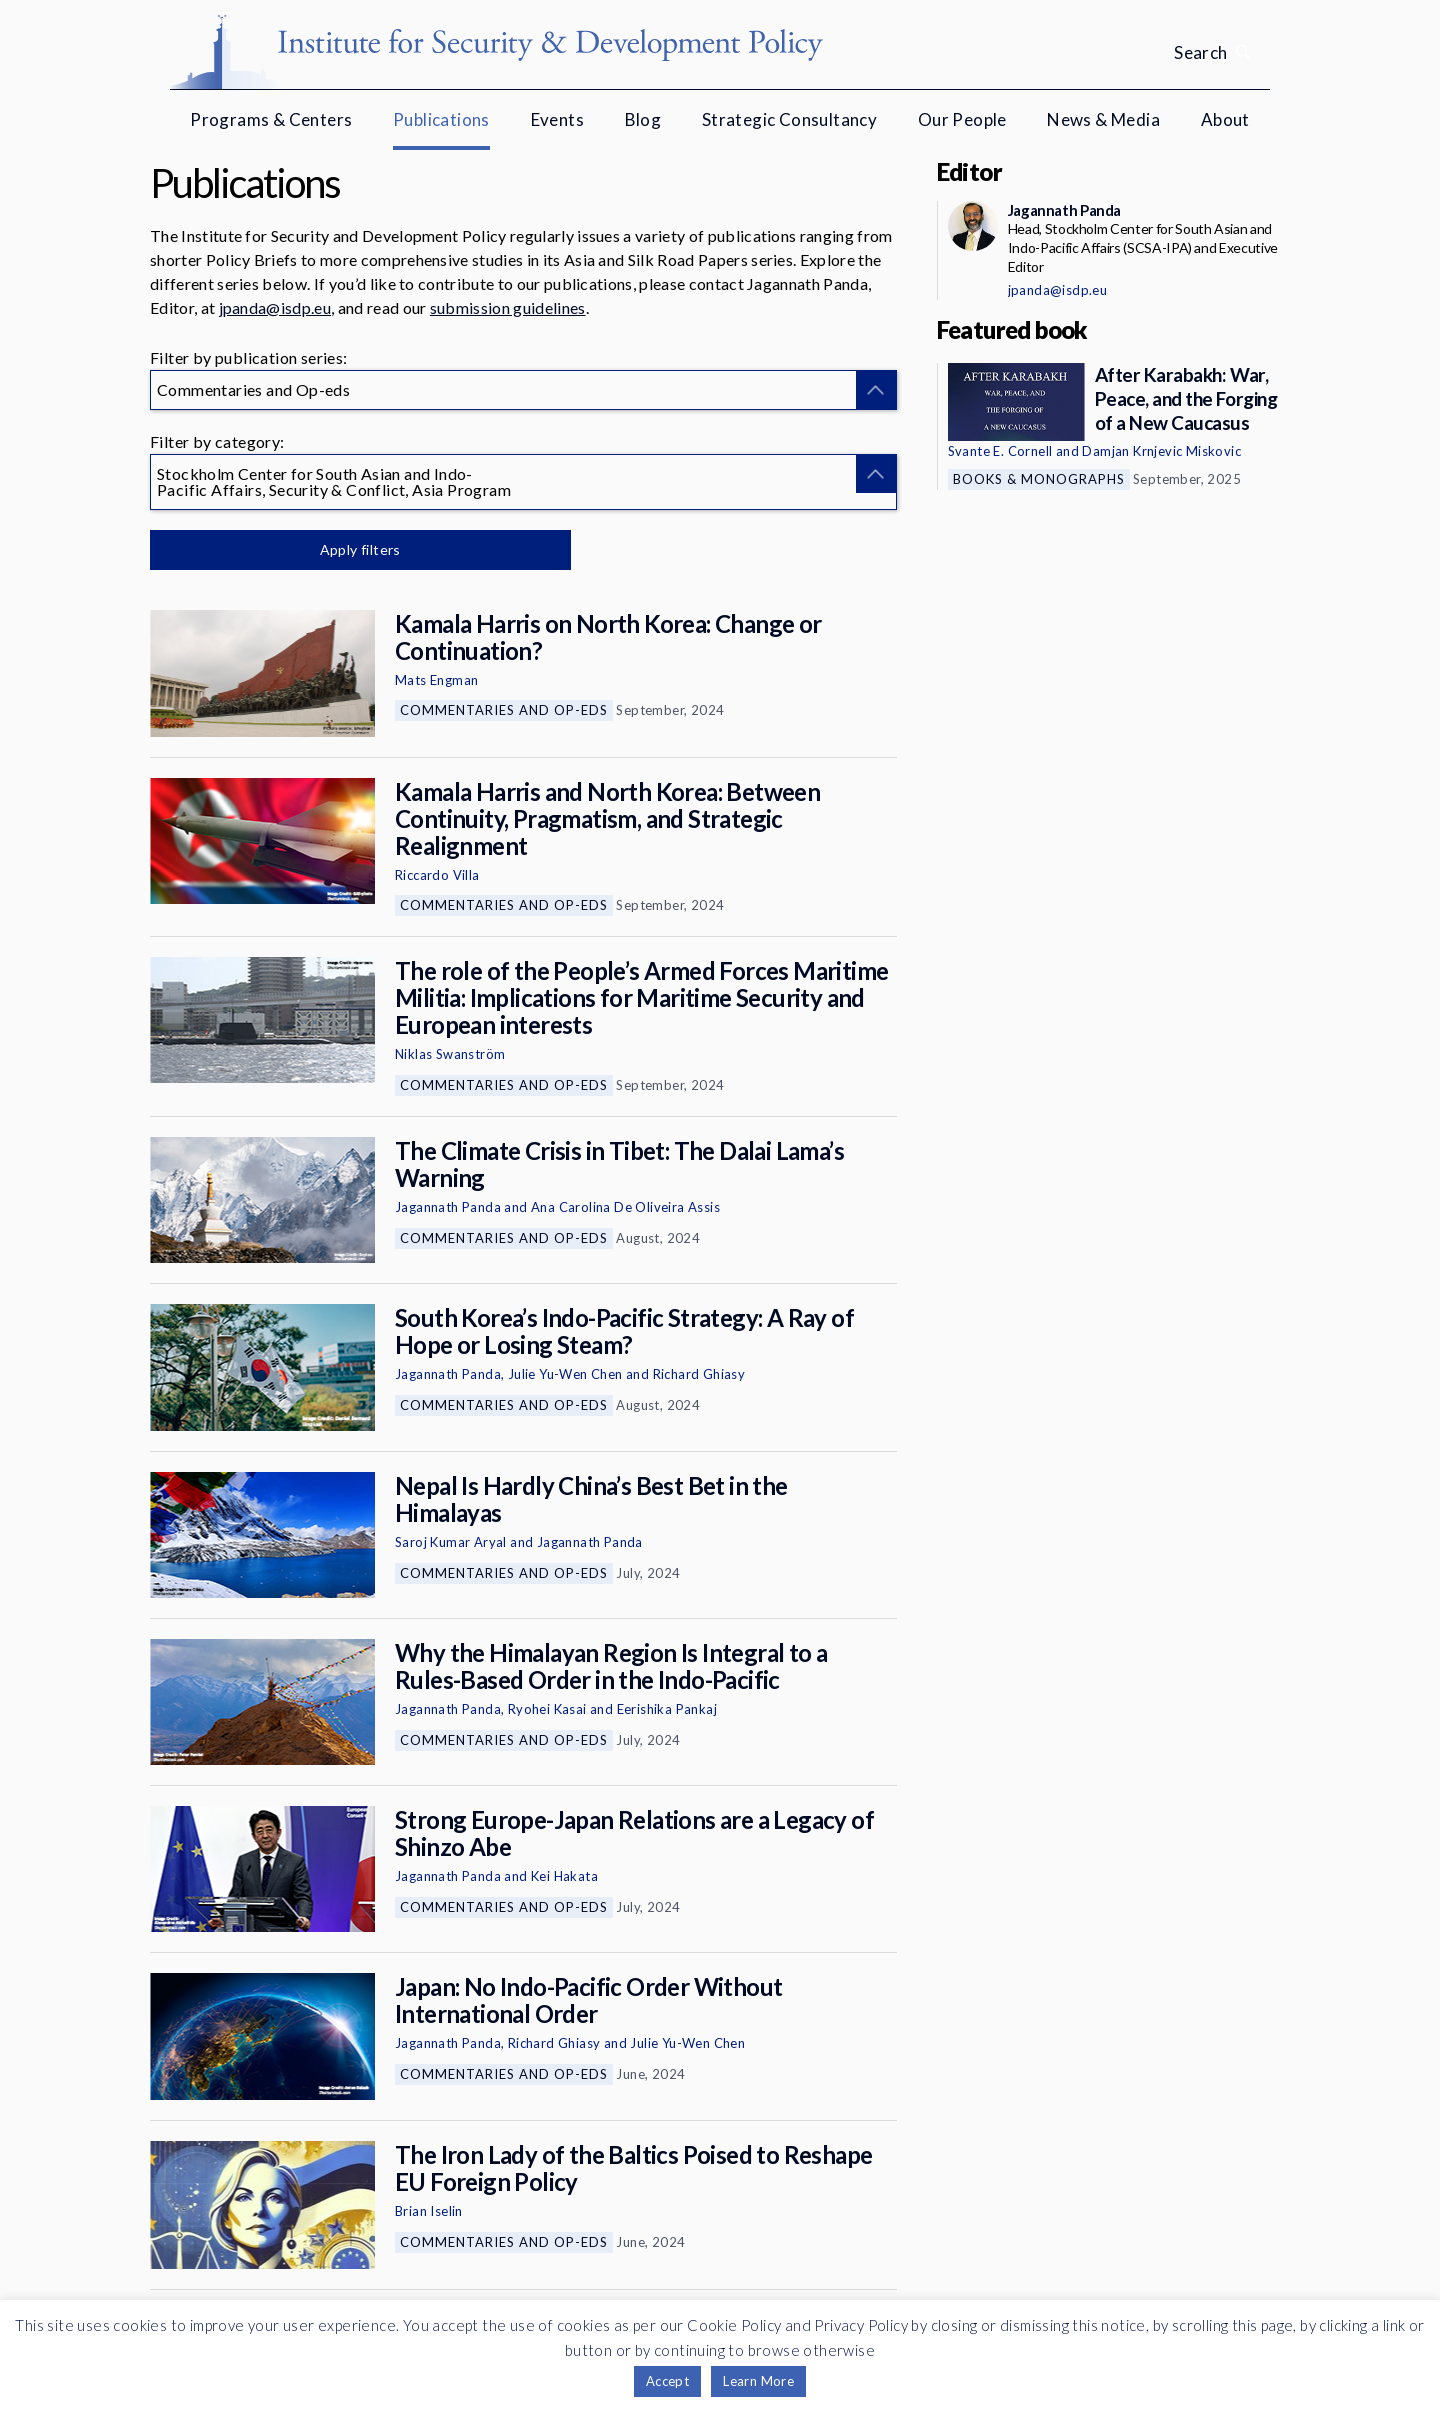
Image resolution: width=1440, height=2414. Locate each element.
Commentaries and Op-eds (504, 710)
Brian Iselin (429, 2211)
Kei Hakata (564, 1876)
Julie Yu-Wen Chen (565, 1374)
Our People (962, 119)
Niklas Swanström (450, 1054)
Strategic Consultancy (789, 119)
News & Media (1103, 119)
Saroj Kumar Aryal (451, 1542)
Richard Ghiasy (699, 1374)
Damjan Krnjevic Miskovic (1161, 451)
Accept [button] (667, 2381)
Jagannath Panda (448, 1207)
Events (557, 119)
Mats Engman (436, 680)
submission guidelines (508, 307)
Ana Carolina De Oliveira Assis (625, 1207)
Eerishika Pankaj (667, 1709)
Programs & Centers (271, 119)
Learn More (758, 2381)
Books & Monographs (1039, 479)
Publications (441, 119)
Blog (643, 119)
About (1225, 119)
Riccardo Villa (437, 875)
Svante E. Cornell (1000, 451)
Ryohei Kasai (547, 1709)
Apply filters (359, 549)
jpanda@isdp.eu (275, 307)
